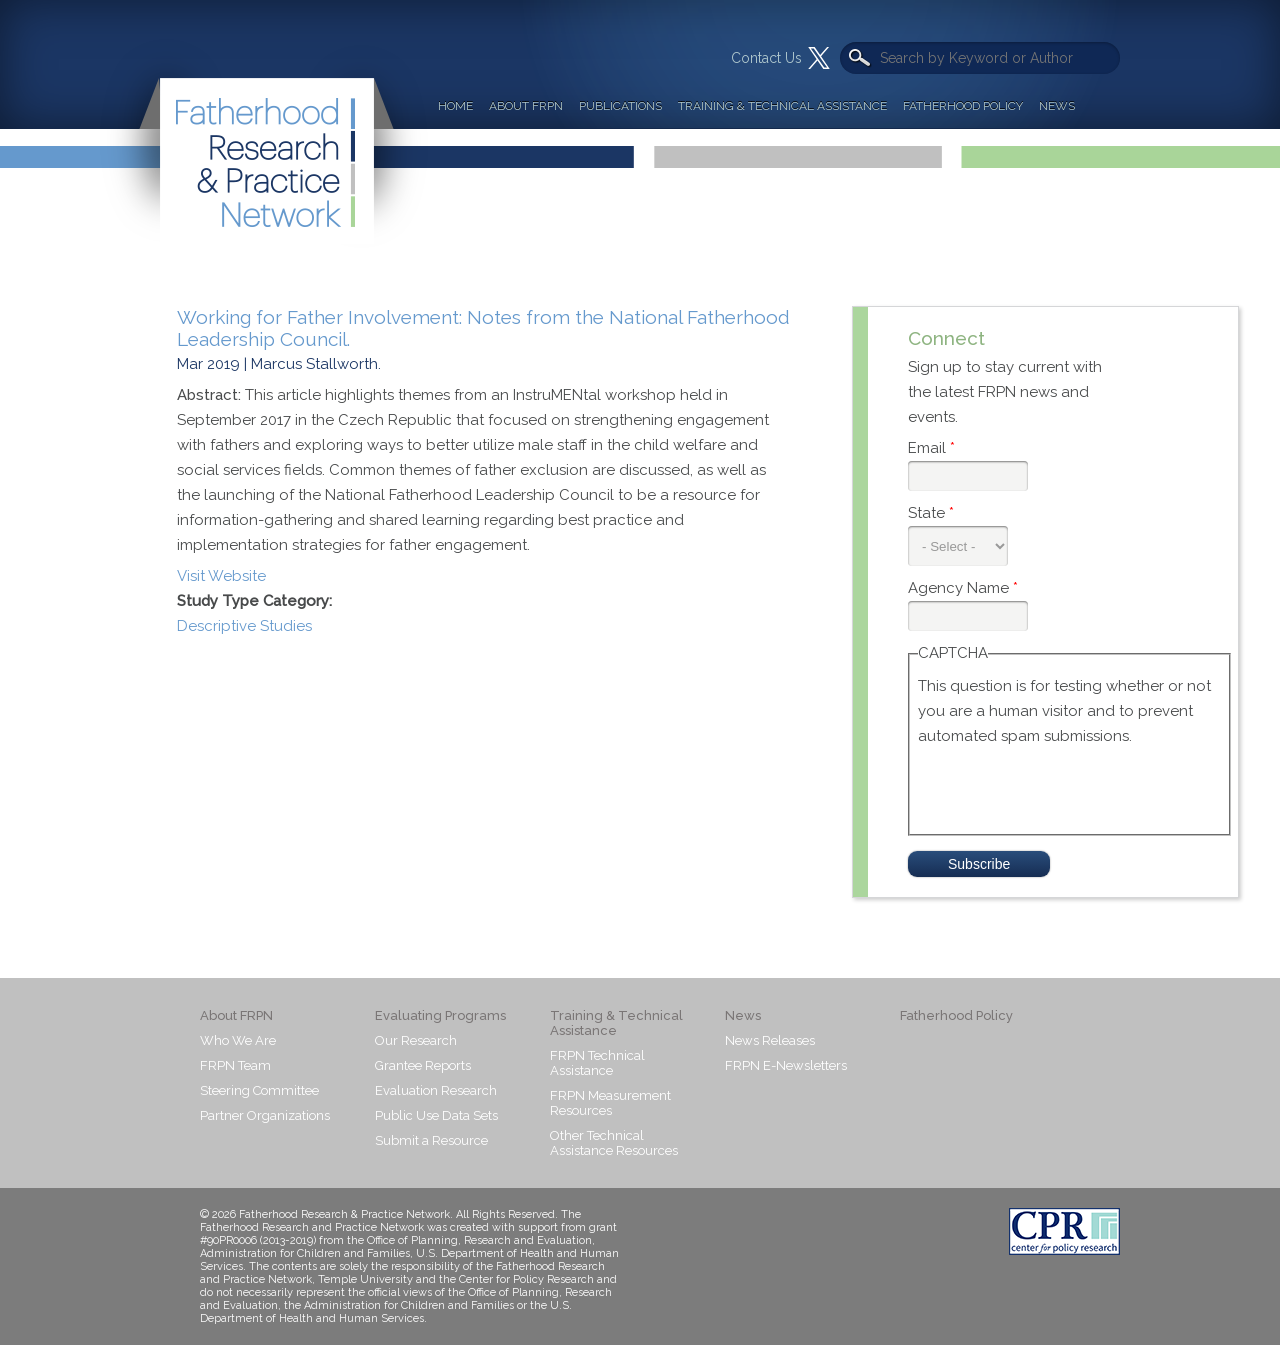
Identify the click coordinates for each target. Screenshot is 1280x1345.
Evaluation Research (436, 1090)
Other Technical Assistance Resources (614, 1143)
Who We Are (238, 1040)
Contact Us (766, 58)
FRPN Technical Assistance (597, 1063)
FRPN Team (235, 1065)
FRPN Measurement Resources (610, 1103)
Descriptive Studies (244, 626)
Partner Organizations (265, 1115)
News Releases (770, 1040)
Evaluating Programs (440, 1015)
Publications (620, 106)
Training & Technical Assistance (782, 106)
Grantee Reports (423, 1065)
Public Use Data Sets (436, 1115)
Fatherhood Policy (963, 106)
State (931, 513)
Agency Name (963, 588)
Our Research (416, 1040)
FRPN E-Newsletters (786, 1065)
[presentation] (1070, 788)
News (1057, 106)
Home (455, 106)
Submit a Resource (431, 1140)
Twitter (819, 58)
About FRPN (526, 106)
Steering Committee (259, 1090)
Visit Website (221, 576)
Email (931, 448)
